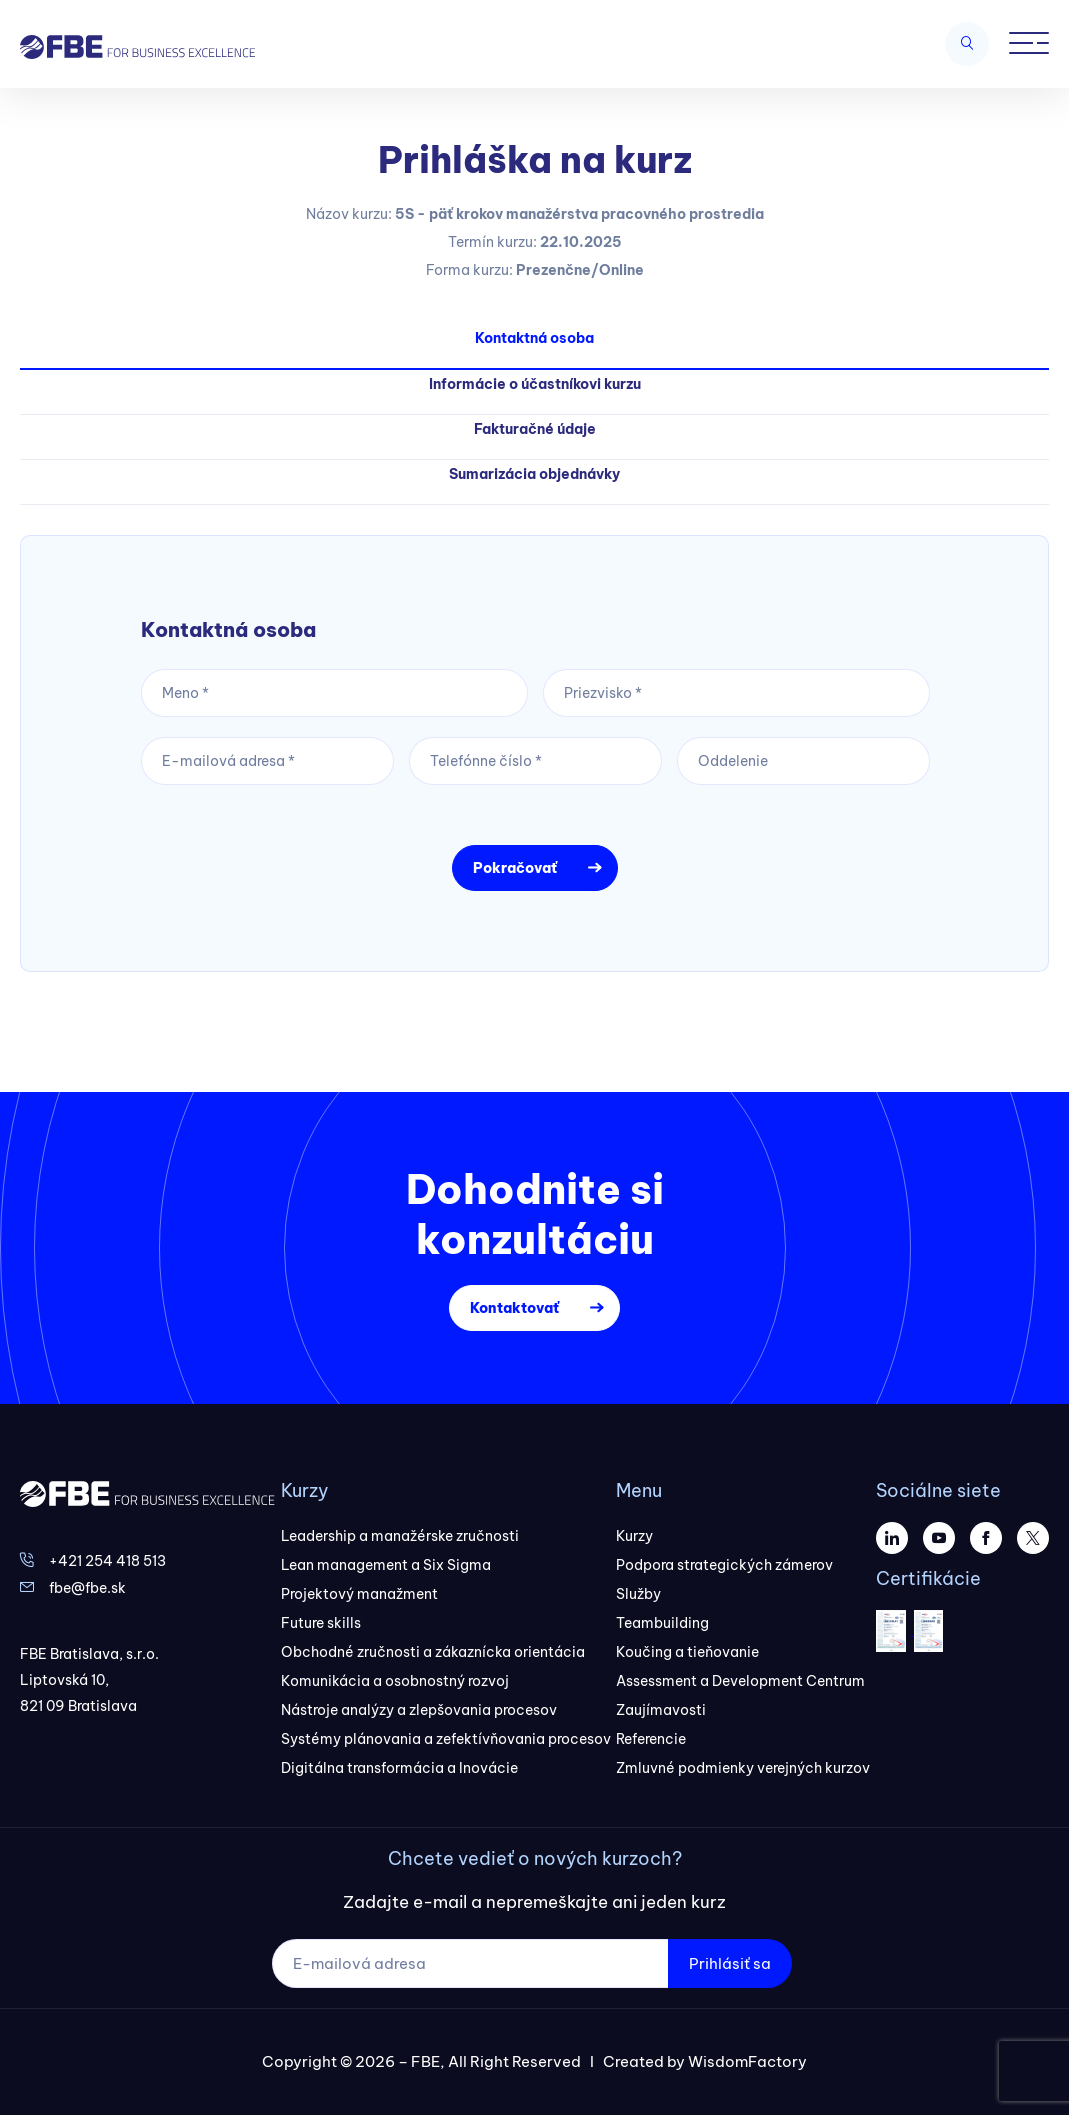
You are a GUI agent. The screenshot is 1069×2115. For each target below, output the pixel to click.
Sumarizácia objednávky (534, 474)
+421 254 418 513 (107, 1561)
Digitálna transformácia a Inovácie (399, 1768)
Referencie (651, 1739)
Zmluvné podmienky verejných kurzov (743, 1768)
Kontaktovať (514, 1308)
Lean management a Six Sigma (386, 1565)
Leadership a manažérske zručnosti (400, 1536)
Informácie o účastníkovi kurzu (535, 384)
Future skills (321, 1623)
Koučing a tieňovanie (687, 1652)
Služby (638, 1594)
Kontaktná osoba (534, 338)
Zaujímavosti (661, 1710)
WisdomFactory (747, 2061)
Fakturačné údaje (535, 429)
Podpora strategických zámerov (724, 1565)
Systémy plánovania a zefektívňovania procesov (446, 1739)
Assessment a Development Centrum (740, 1681)
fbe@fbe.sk (87, 1588)
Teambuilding (662, 1623)
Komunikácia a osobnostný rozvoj (395, 1681)
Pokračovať (515, 868)
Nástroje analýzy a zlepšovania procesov (419, 1710)
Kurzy (634, 1536)
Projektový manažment (359, 1594)
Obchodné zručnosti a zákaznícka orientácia (433, 1652)
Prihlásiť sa (730, 1963)
